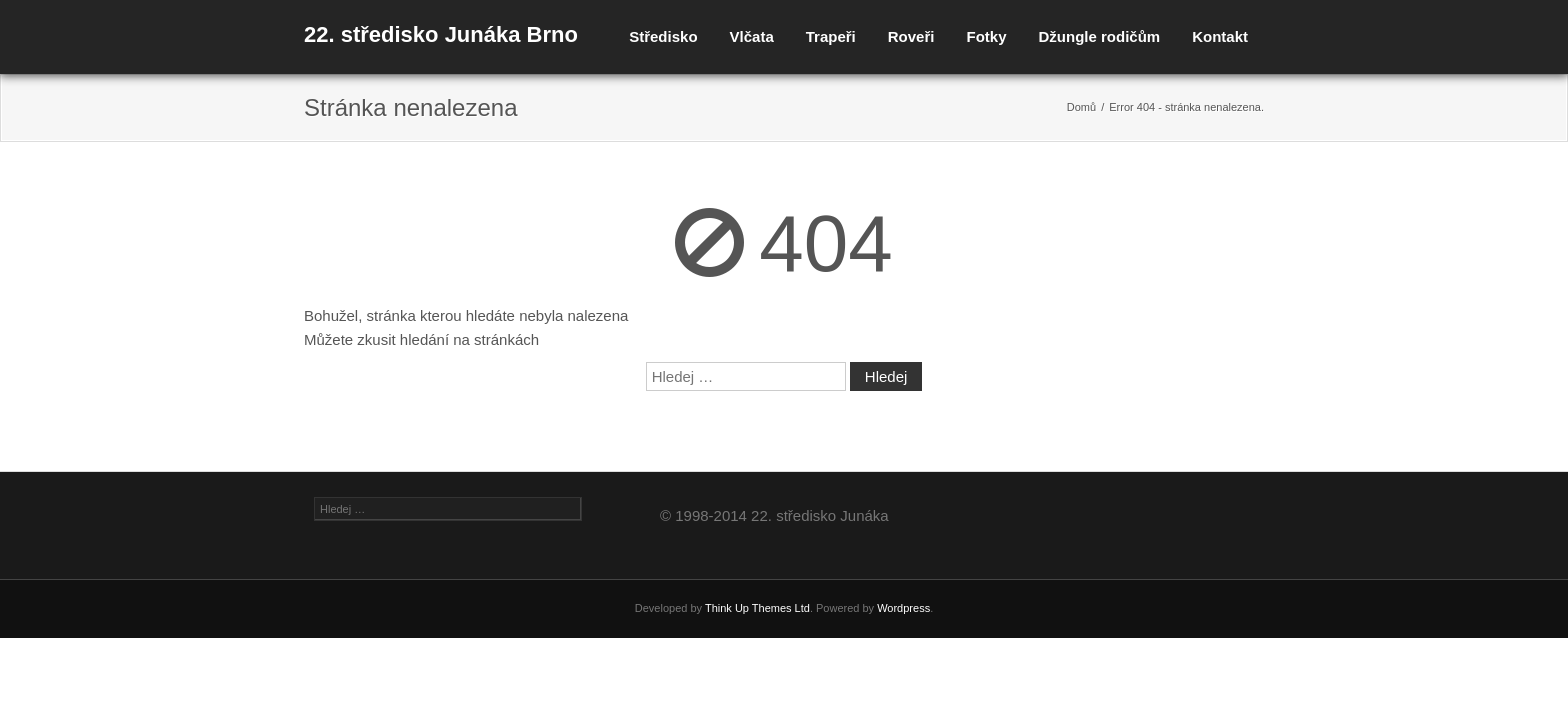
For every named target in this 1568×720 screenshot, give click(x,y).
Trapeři (831, 36)
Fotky (986, 36)
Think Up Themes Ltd (757, 608)
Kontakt (1220, 36)
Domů (1081, 107)
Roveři (911, 36)
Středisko (663, 36)
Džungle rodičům (1099, 36)
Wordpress (903, 608)
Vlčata (752, 36)
